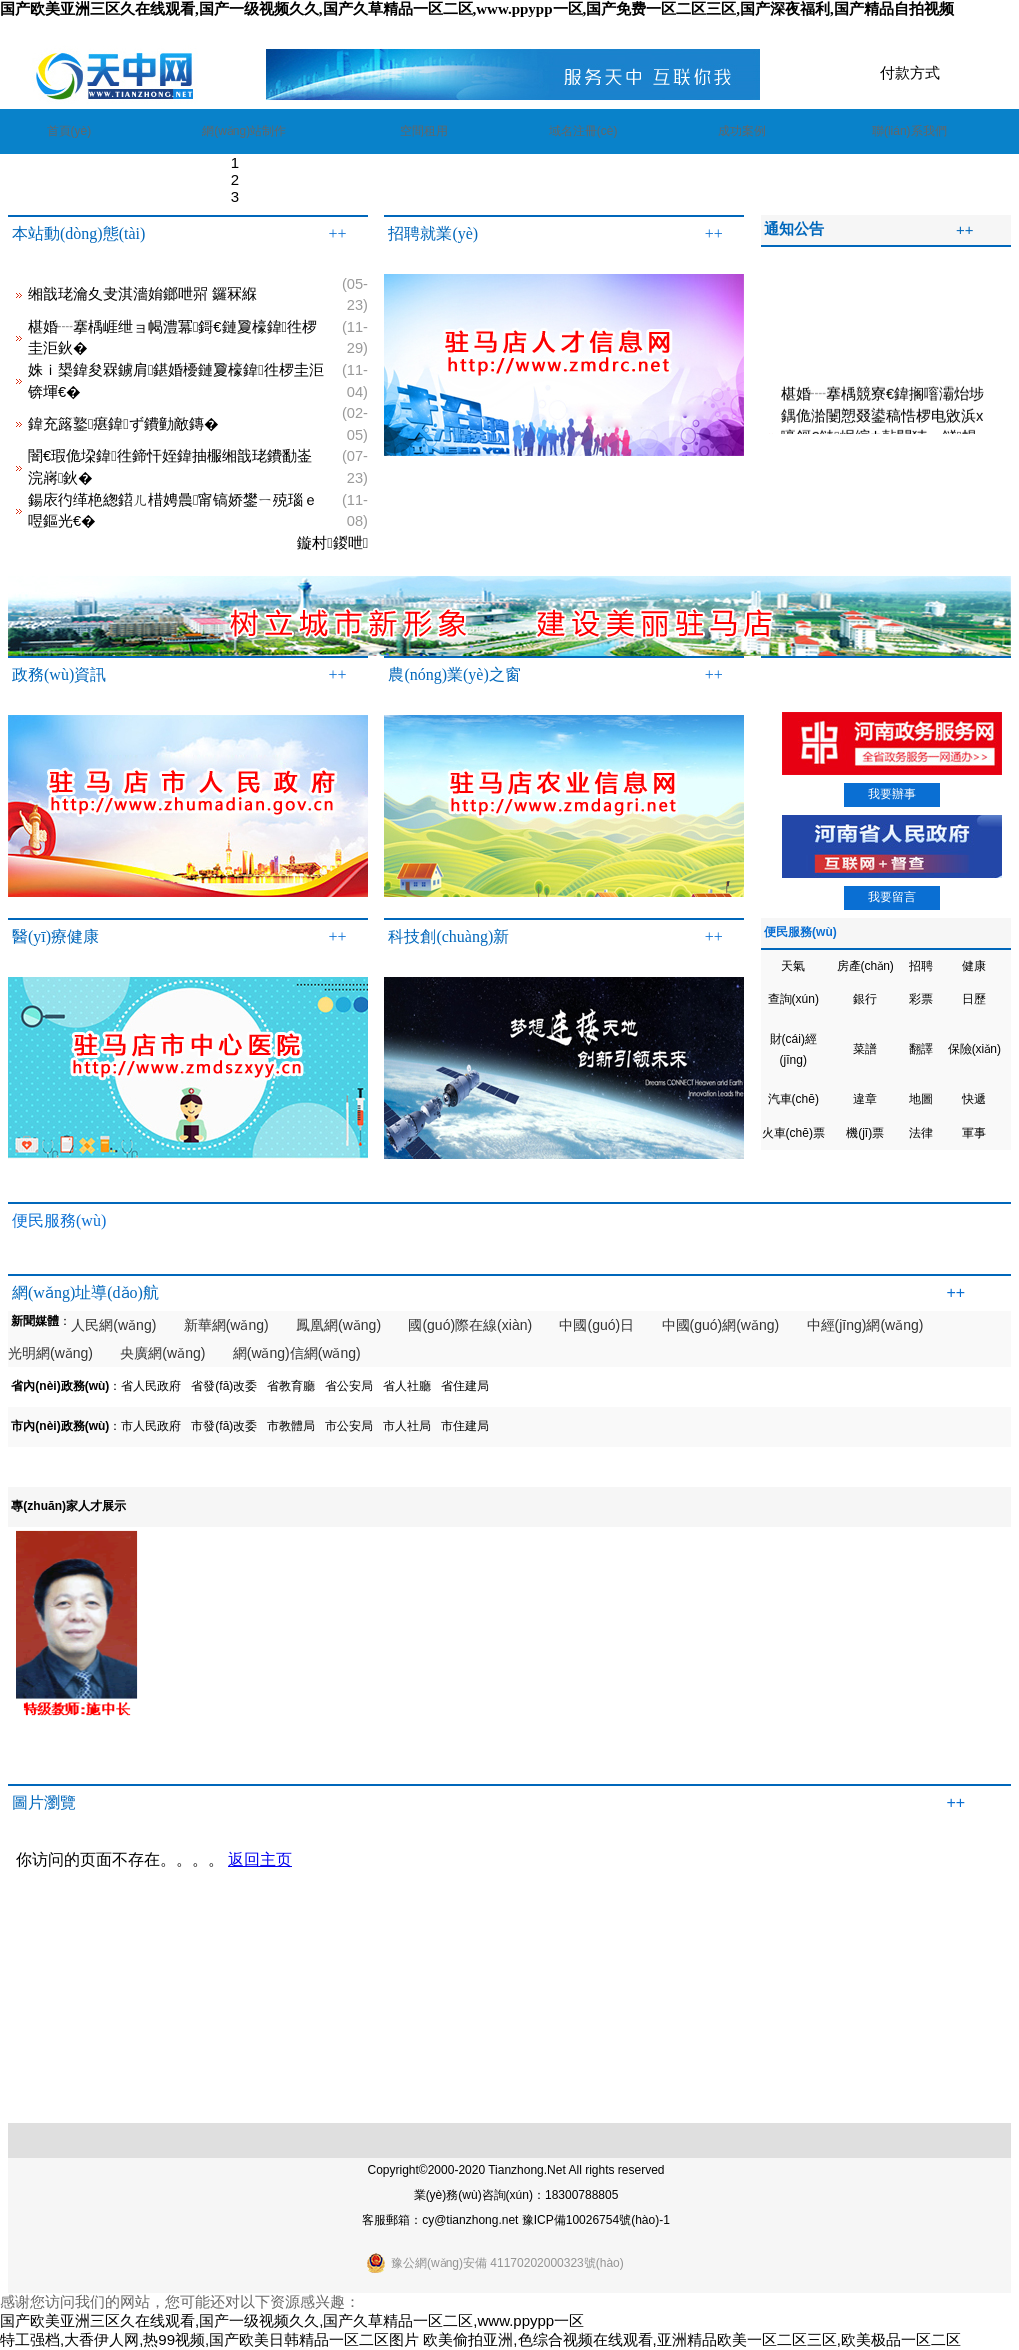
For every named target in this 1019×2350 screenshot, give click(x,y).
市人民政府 (151, 1426)
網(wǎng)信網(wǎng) (297, 1353)
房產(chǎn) (865, 966)
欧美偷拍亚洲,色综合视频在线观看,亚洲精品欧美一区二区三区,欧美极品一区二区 (692, 2339)
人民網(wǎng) (113, 1325)
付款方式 (910, 72)
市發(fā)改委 (224, 1426)
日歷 (974, 999)
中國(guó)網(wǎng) (721, 1325)
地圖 (921, 1099)
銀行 (865, 999)
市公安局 (349, 1426)
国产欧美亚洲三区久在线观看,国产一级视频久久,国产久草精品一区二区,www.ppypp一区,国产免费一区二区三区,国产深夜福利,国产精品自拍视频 (477, 9)
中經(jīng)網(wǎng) (865, 1325)
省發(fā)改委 (224, 1386)
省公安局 (349, 1386)
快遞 (974, 1099)
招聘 (921, 966)
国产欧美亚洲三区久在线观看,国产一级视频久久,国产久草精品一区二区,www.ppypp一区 (292, 2320)
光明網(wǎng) (50, 1353)
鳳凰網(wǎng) (338, 1325)
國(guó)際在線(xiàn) (470, 1325)
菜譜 (865, 1049)
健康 (974, 966)
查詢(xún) (793, 999)
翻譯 (921, 1049)
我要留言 (892, 897)
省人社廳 (407, 1386)
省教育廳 (291, 1386)
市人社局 (407, 1426)
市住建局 (465, 1426)
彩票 (921, 999)
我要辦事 (892, 794)
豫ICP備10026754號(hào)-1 (596, 2220)
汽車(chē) (793, 1099)
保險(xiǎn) (974, 1049)
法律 (921, 1133)
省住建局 (465, 1386)
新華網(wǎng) (226, 1325)
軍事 (974, 1133)
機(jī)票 (865, 1133)
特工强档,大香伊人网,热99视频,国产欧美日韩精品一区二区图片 (209, 2339)
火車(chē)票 (793, 1133)
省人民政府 (151, 1386)
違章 (865, 1099)
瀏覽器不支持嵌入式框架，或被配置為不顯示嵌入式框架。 (502, 1971)
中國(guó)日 (596, 1325)
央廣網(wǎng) (162, 1353)
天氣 (793, 966)
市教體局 (291, 1426)
